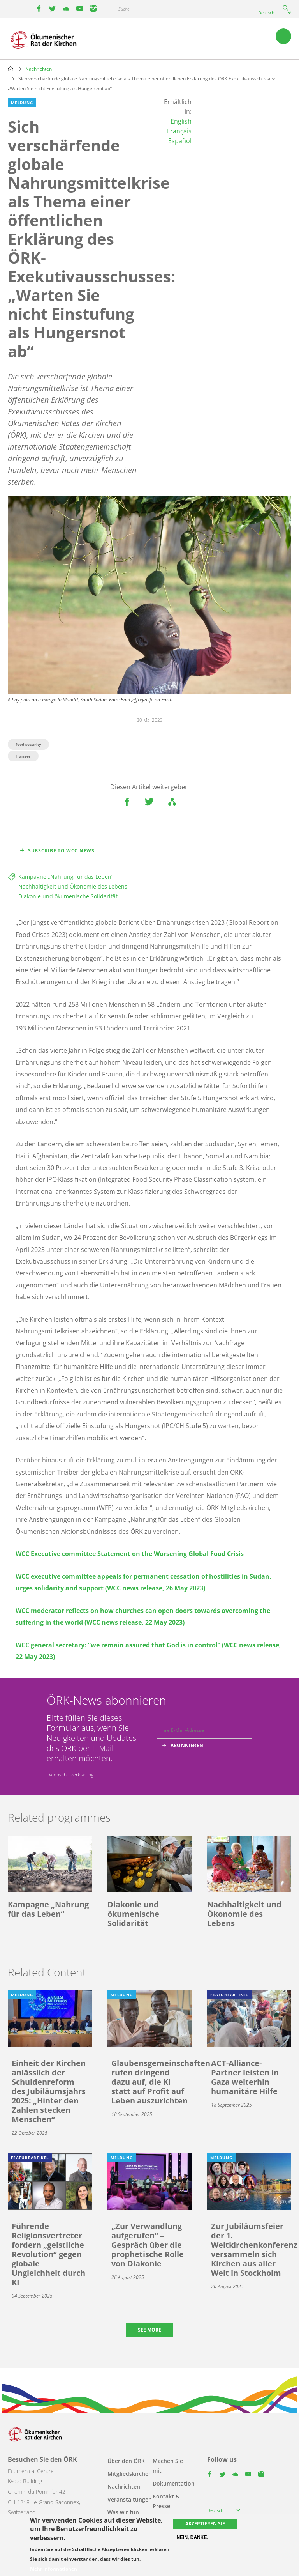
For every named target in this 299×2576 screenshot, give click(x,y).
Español (180, 140)
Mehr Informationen (53, 2569)
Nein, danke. (192, 2537)
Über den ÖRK (126, 2460)
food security (28, 744)
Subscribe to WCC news (61, 850)
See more (149, 2329)
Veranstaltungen (129, 2499)
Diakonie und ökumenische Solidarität (68, 896)
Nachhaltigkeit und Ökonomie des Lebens (72, 886)
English (181, 121)
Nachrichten (38, 69)
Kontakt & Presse (166, 2501)
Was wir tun (123, 2512)
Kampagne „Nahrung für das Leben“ (65, 876)
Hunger (23, 756)
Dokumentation (174, 2483)
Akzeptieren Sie (205, 2523)
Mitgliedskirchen (129, 2473)
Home (10, 68)
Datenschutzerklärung (70, 1774)
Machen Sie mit (168, 2465)
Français (179, 131)
